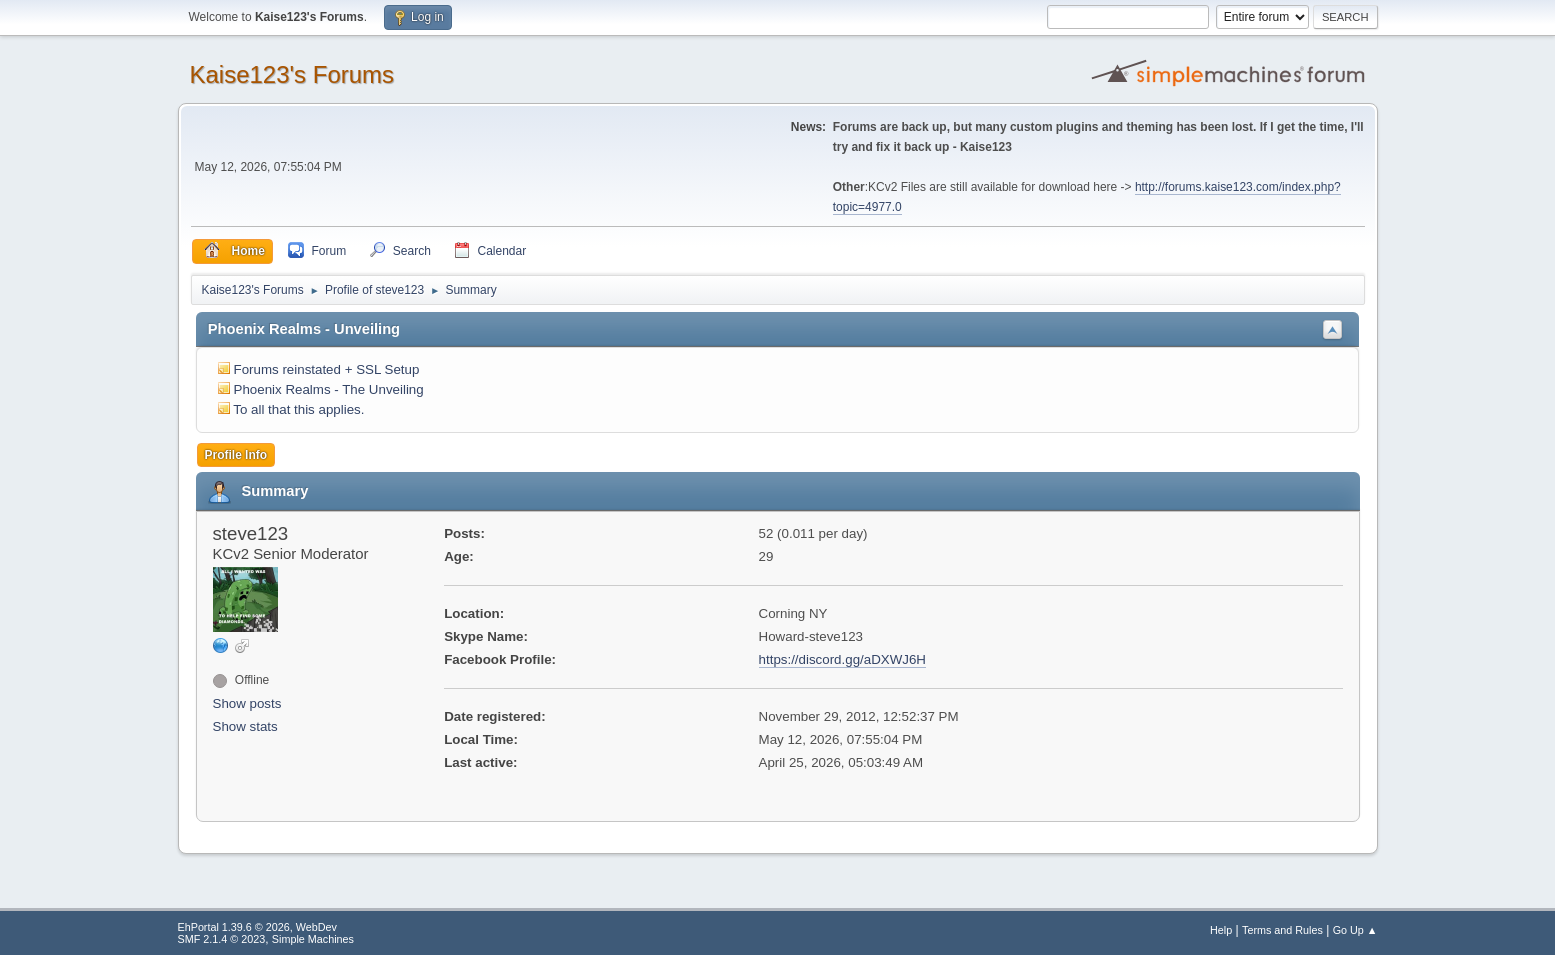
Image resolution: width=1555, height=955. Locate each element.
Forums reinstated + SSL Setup (327, 369)
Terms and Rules (1282, 930)
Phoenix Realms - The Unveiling (329, 389)
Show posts (247, 703)
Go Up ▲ (1355, 930)
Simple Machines (313, 939)
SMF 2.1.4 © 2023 (222, 939)
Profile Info (236, 455)
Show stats (245, 726)
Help (1221, 930)
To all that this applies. (298, 409)
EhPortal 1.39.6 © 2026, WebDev (257, 927)
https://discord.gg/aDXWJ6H (842, 659)
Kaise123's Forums (292, 74)
